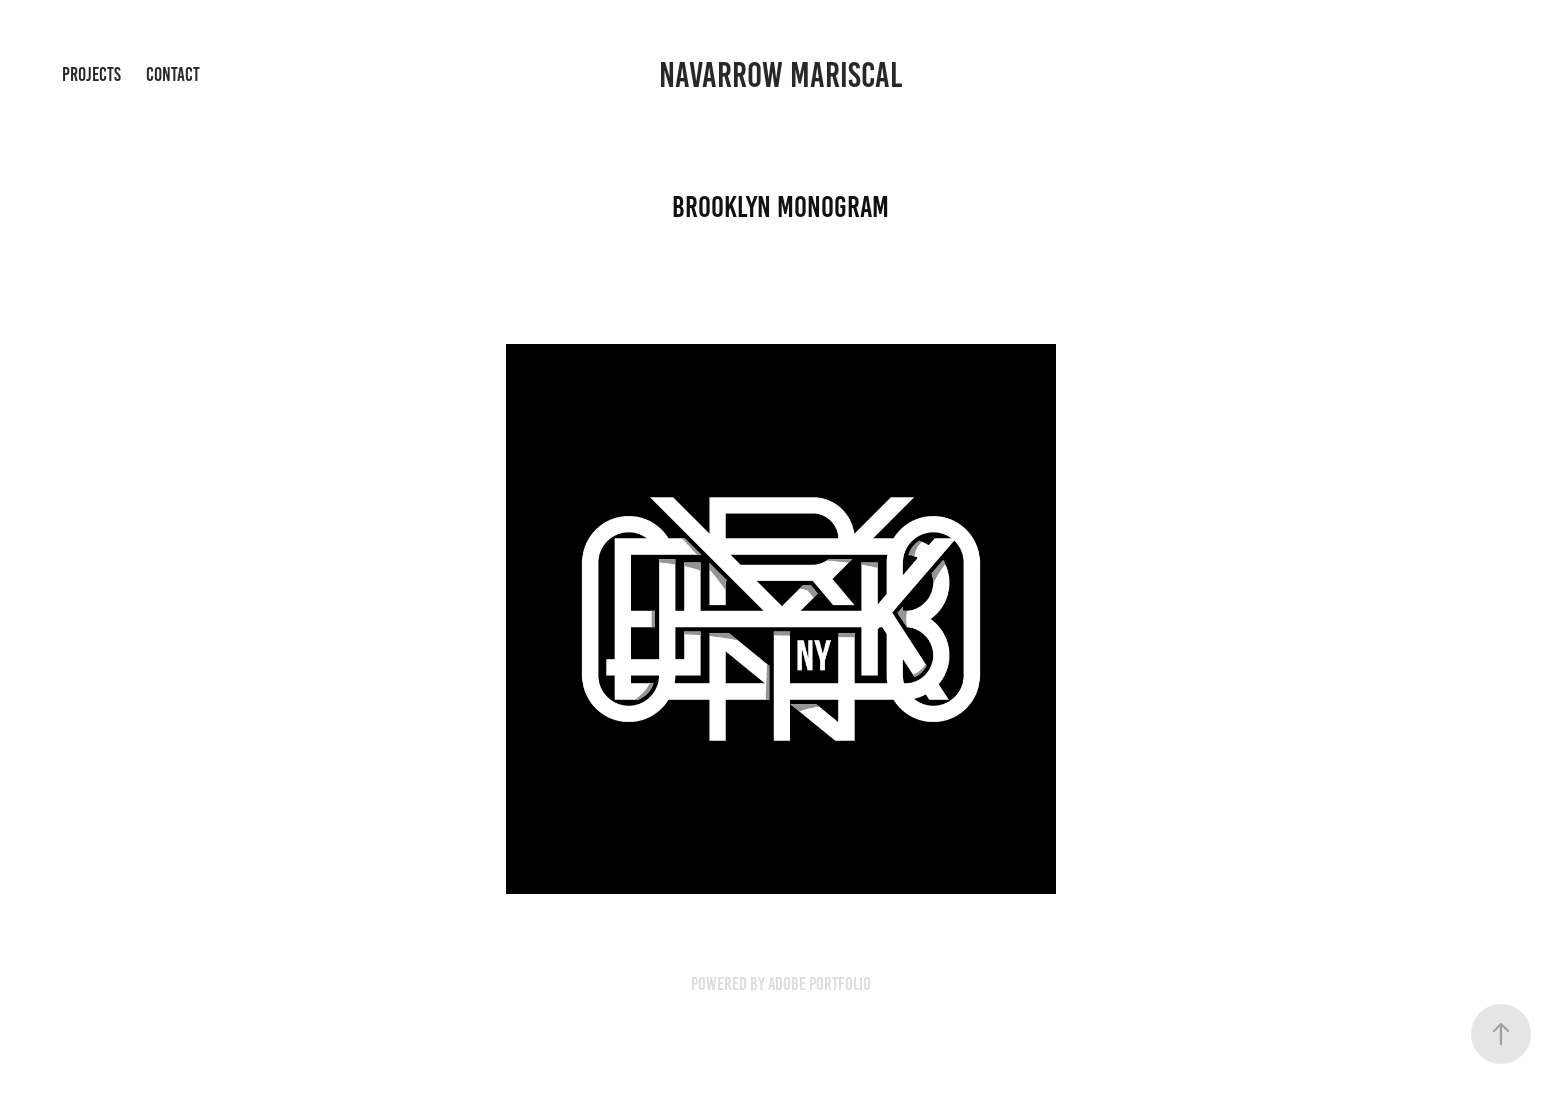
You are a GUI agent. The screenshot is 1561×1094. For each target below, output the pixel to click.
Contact (173, 74)
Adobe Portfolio (819, 984)
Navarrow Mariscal (780, 75)
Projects (91, 74)
